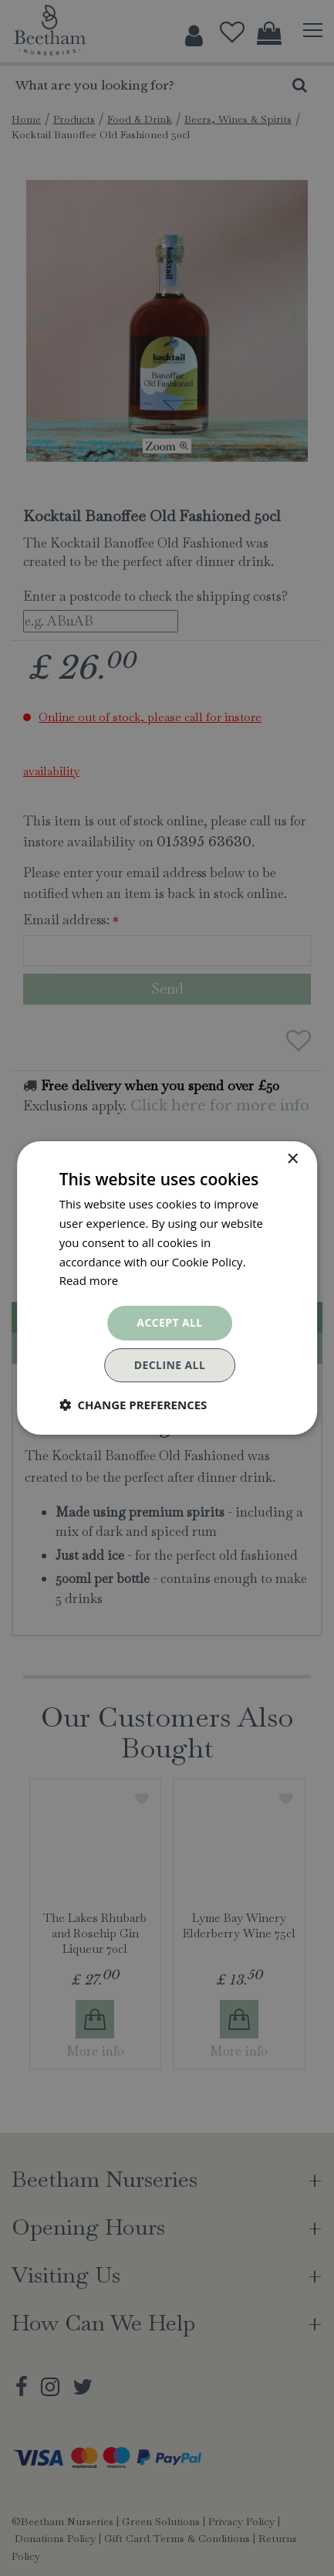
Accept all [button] (169, 1322)
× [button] (292, 1159)
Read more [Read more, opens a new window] (89, 1280)
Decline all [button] (169, 1364)
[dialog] (167, 1288)
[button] (133, 1405)
